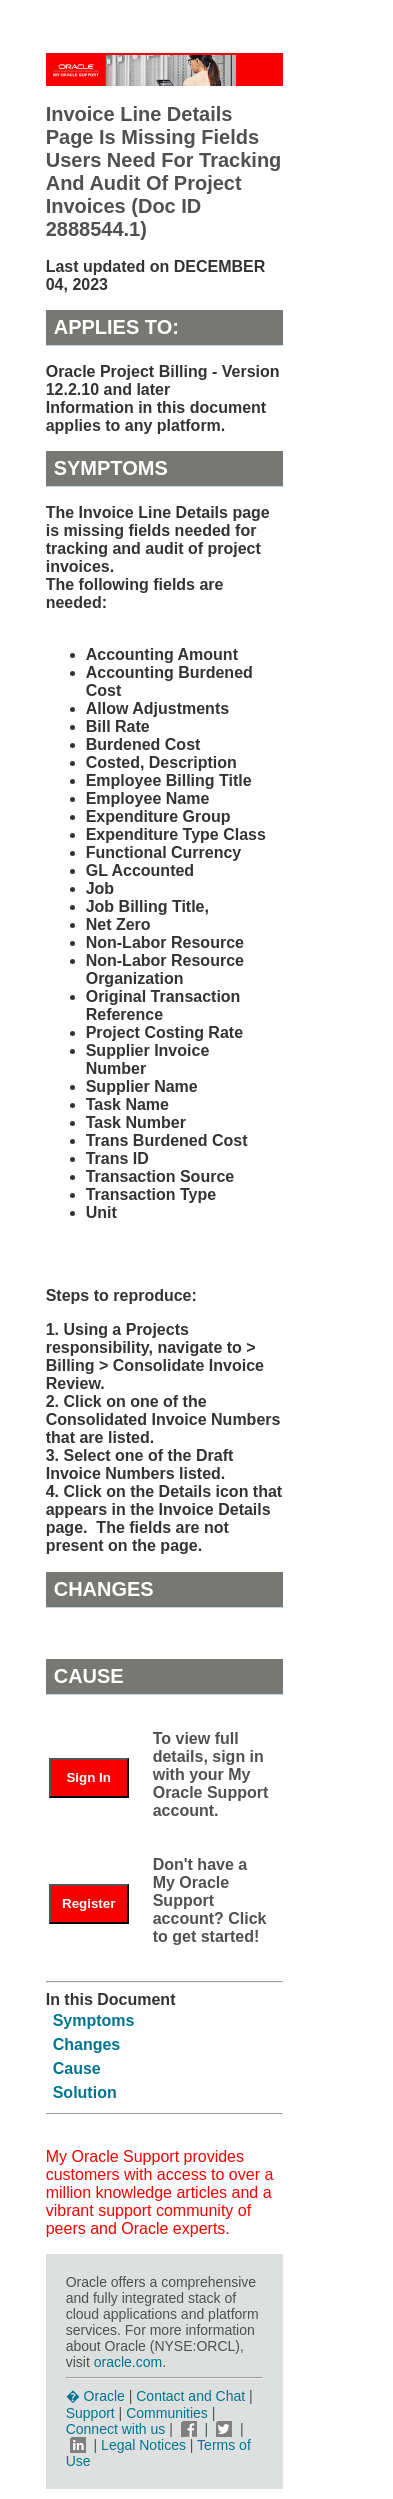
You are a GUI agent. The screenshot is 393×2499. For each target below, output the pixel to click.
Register (88, 1903)
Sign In (88, 1777)
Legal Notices (143, 2445)
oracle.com (128, 2362)
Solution (85, 2092)
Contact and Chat (190, 2396)
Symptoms (94, 2020)
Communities (167, 2413)
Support (90, 2413)
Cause (77, 2068)
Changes (87, 2044)
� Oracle (95, 2396)
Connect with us (118, 2429)
